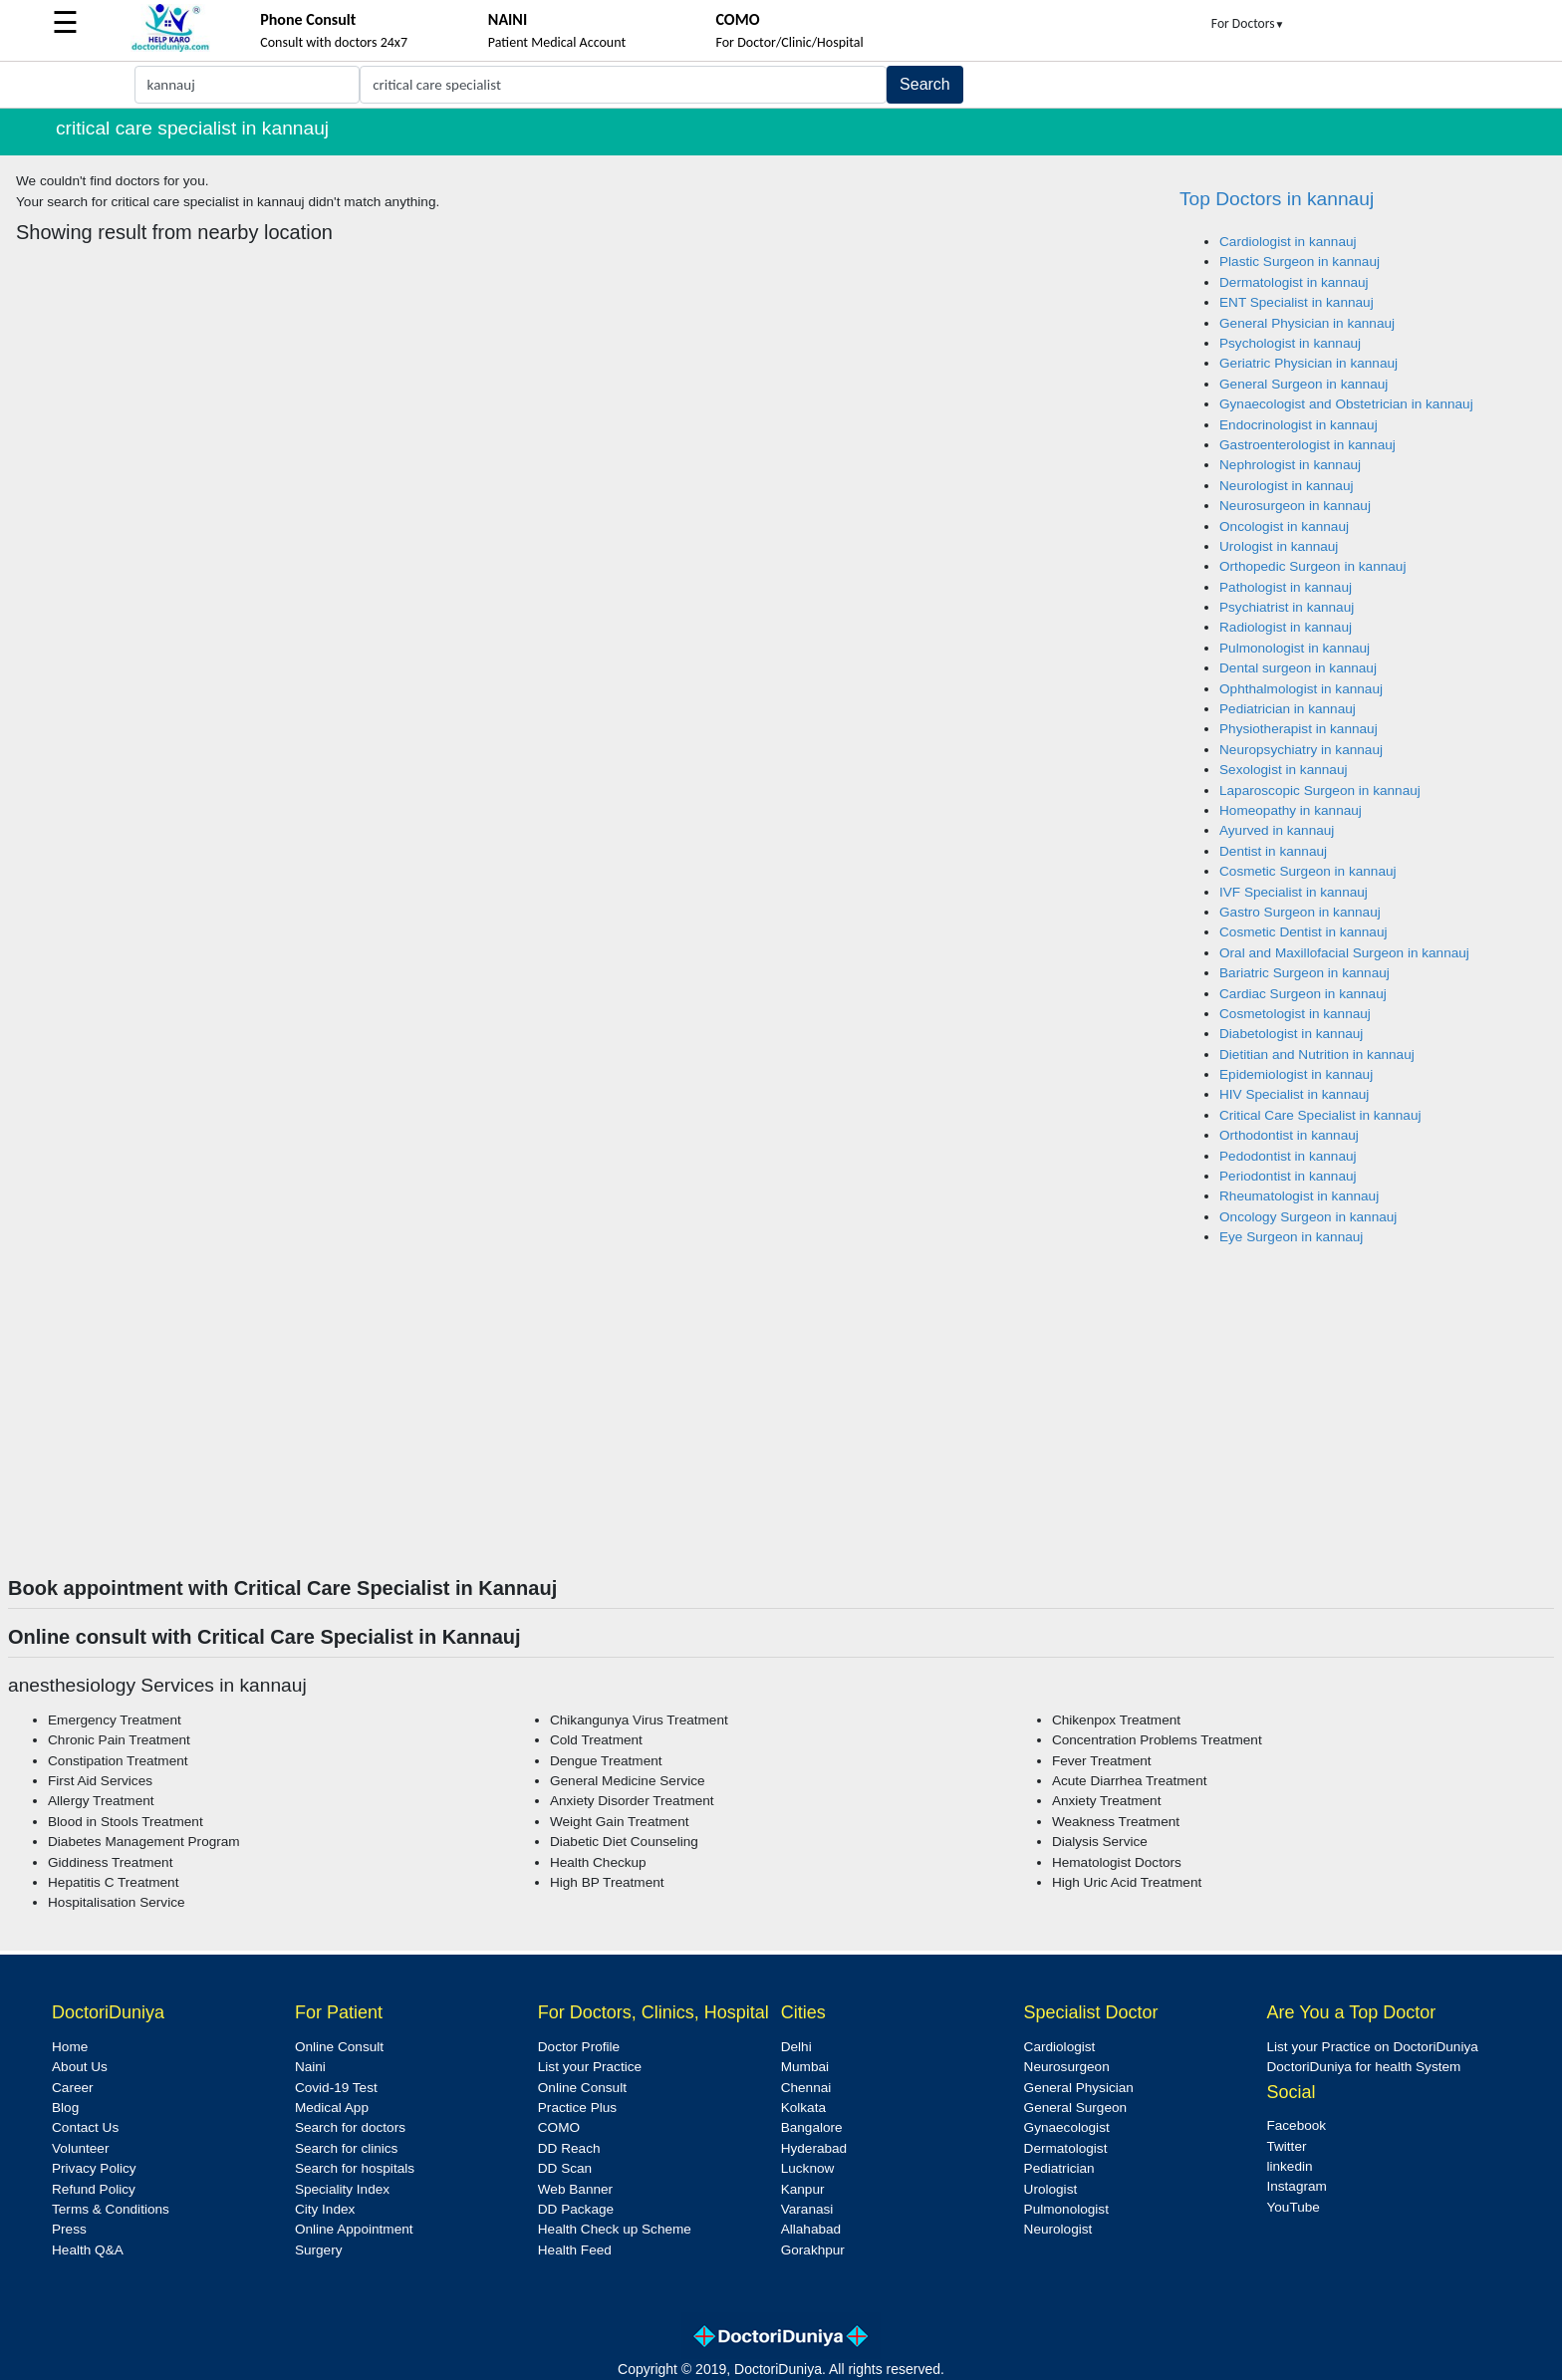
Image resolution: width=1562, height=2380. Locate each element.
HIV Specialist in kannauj (1294, 1094)
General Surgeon (1076, 2107)
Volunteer (80, 2148)
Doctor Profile (579, 2046)
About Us (80, 2066)
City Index (325, 2209)
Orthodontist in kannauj (1289, 1135)
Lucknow (808, 2168)
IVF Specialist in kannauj (1293, 892)
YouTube (1292, 2207)
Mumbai (805, 2066)
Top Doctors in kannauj (1276, 198)
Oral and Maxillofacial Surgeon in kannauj (1344, 952)
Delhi (796, 2046)
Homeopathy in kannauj (1290, 810)
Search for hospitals (354, 2168)
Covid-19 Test (336, 2087)
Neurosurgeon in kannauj (1295, 505)
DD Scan (565, 2168)
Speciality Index (342, 2189)
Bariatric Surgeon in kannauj (1304, 972)
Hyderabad (814, 2148)
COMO (559, 2127)
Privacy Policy (94, 2168)
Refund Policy (93, 2189)
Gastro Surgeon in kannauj (1300, 912)
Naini (310, 2066)
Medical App (332, 2107)
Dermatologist (1066, 2148)
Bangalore (812, 2127)
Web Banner (575, 2189)
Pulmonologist (1066, 2209)
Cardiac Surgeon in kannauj (1303, 993)
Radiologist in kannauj (1285, 627)
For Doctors (1248, 23)
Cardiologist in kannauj (1288, 241)
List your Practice (590, 2066)
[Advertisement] (781, 1426)
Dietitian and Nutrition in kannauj (1317, 1054)
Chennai (806, 2087)
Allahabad (811, 2229)
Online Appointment (354, 2229)
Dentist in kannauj (1273, 851)
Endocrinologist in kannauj (1298, 424)
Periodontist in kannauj (1288, 1176)
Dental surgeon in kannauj (1298, 668)
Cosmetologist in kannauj (1295, 1013)
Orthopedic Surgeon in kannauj (1312, 566)
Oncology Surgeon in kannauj (1308, 1216)
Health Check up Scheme (614, 2229)
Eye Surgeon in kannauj (1291, 1236)
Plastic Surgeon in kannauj (1299, 261)
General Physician (1079, 2087)
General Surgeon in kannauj (1303, 384)
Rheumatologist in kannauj (1299, 1196)
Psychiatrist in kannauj (1286, 607)
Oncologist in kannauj (1284, 526)
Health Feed (575, 2250)
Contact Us (85, 2127)
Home (70, 2046)
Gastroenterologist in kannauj (1307, 444)
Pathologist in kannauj (1285, 587)
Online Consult (339, 2046)
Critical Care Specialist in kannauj (1320, 1115)
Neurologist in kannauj (1286, 485)
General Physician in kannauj (1307, 323)
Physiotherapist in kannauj (1298, 728)
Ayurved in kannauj (1276, 830)
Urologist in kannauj (1278, 546)
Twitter (1286, 2146)
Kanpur (803, 2189)
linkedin (1289, 2166)
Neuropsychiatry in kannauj (1301, 749)
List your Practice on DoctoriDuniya (1371, 2046)
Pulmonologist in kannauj (1294, 648)
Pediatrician (1059, 2168)
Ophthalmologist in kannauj (1301, 688)
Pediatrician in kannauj (1287, 708)
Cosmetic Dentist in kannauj (1303, 932)
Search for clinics (346, 2148)
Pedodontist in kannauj (1288, 1156)
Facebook (1296, 2125)
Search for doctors (350, 2127)
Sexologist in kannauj (1283, 769)
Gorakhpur (813, 2250)
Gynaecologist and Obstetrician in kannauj (1346, 404)
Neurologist (1058, 2229)
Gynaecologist (1067, 2127)
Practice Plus (577, 2107)
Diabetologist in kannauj (1291, 1033)
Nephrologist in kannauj (1290, 464)
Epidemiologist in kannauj (1296, 1074)
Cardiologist (1060, 2046)
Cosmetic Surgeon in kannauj (1308, 871)
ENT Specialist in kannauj (1296, 302)
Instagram (1296, 2186)
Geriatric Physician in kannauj (1308, 363)
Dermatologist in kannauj (1294, 282)
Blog (65, 2107)
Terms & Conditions (110, 2209)
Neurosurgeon (1067, 2066)
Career (73, 2087)
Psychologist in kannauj (1290, 343)
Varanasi (807, 2209)
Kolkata (803, 2107)
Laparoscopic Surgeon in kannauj (1320, 790)
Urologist (1051, 2189)
